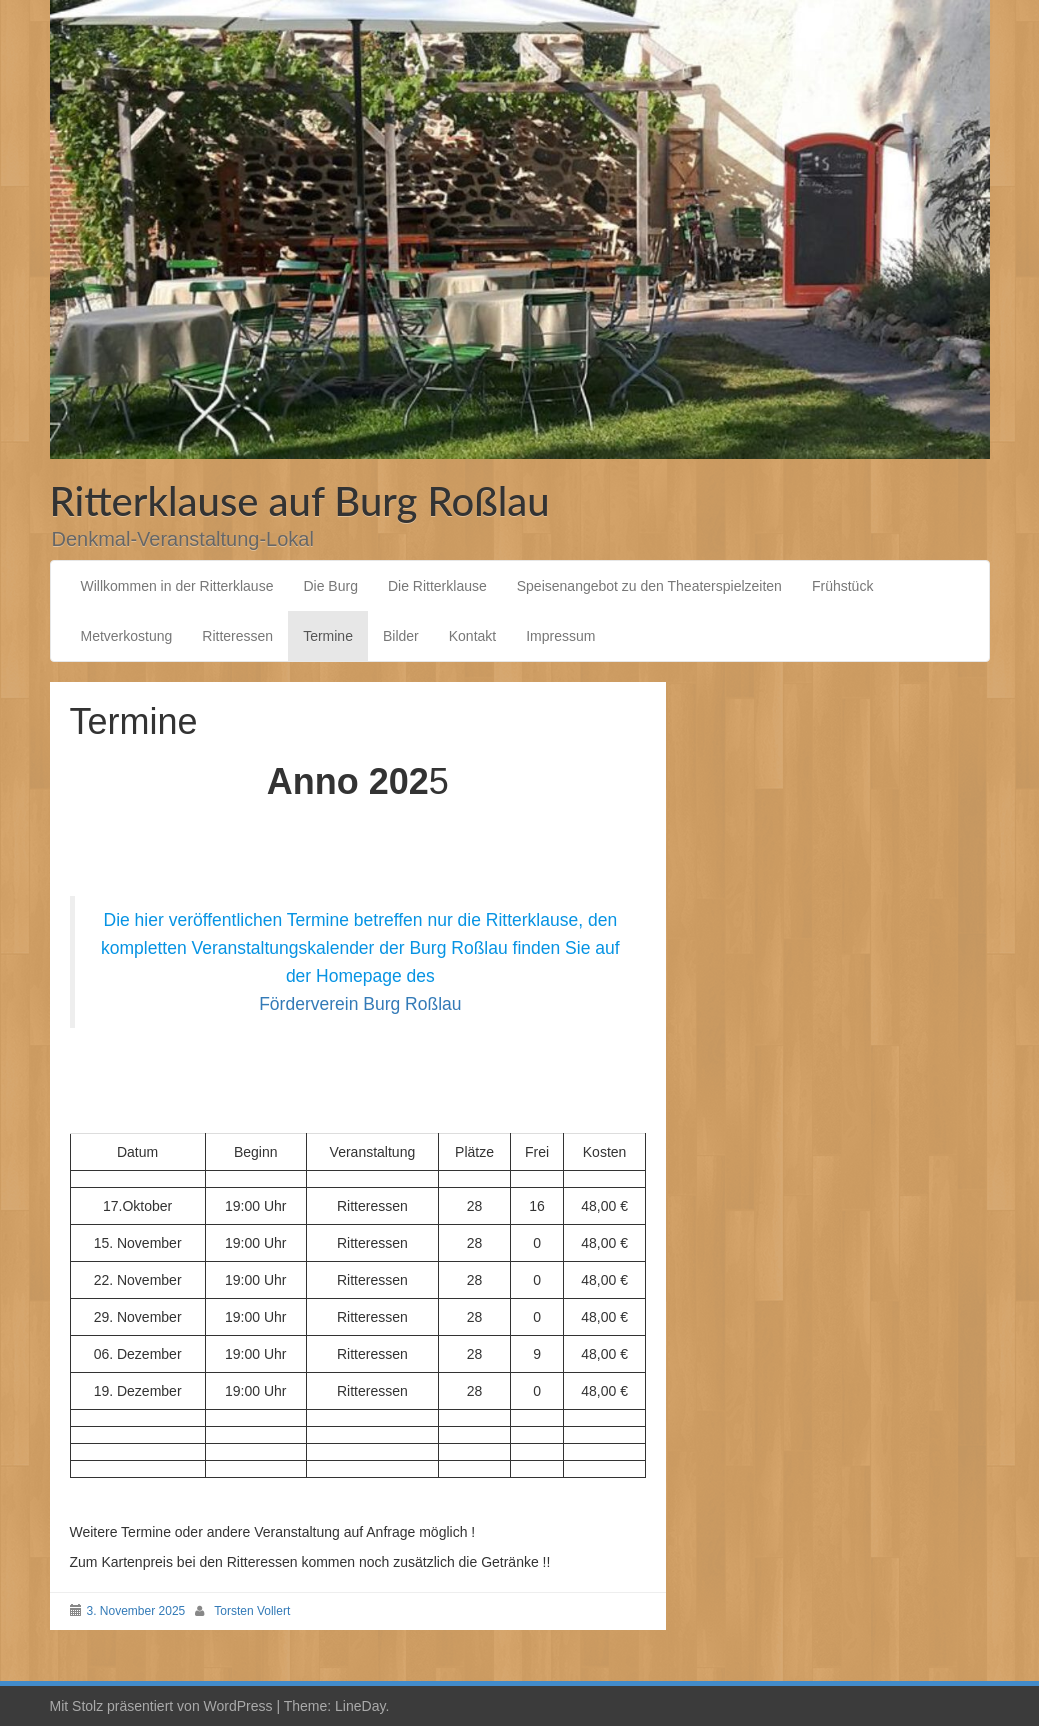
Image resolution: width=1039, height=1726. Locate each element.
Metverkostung (127, 636)
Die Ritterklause (437, 586)
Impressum (560, 636)
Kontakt (472, 636)
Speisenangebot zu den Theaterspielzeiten (649, 586)
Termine (328, 636)
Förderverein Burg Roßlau (360, 1004)
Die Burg (330, 586)
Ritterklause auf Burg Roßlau (300, 501)
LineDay (360, 1706)
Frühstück (842, 586)
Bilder (401, 636)
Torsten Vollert (252, 1611)
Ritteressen (237, 636)
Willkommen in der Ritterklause (177, 586)
